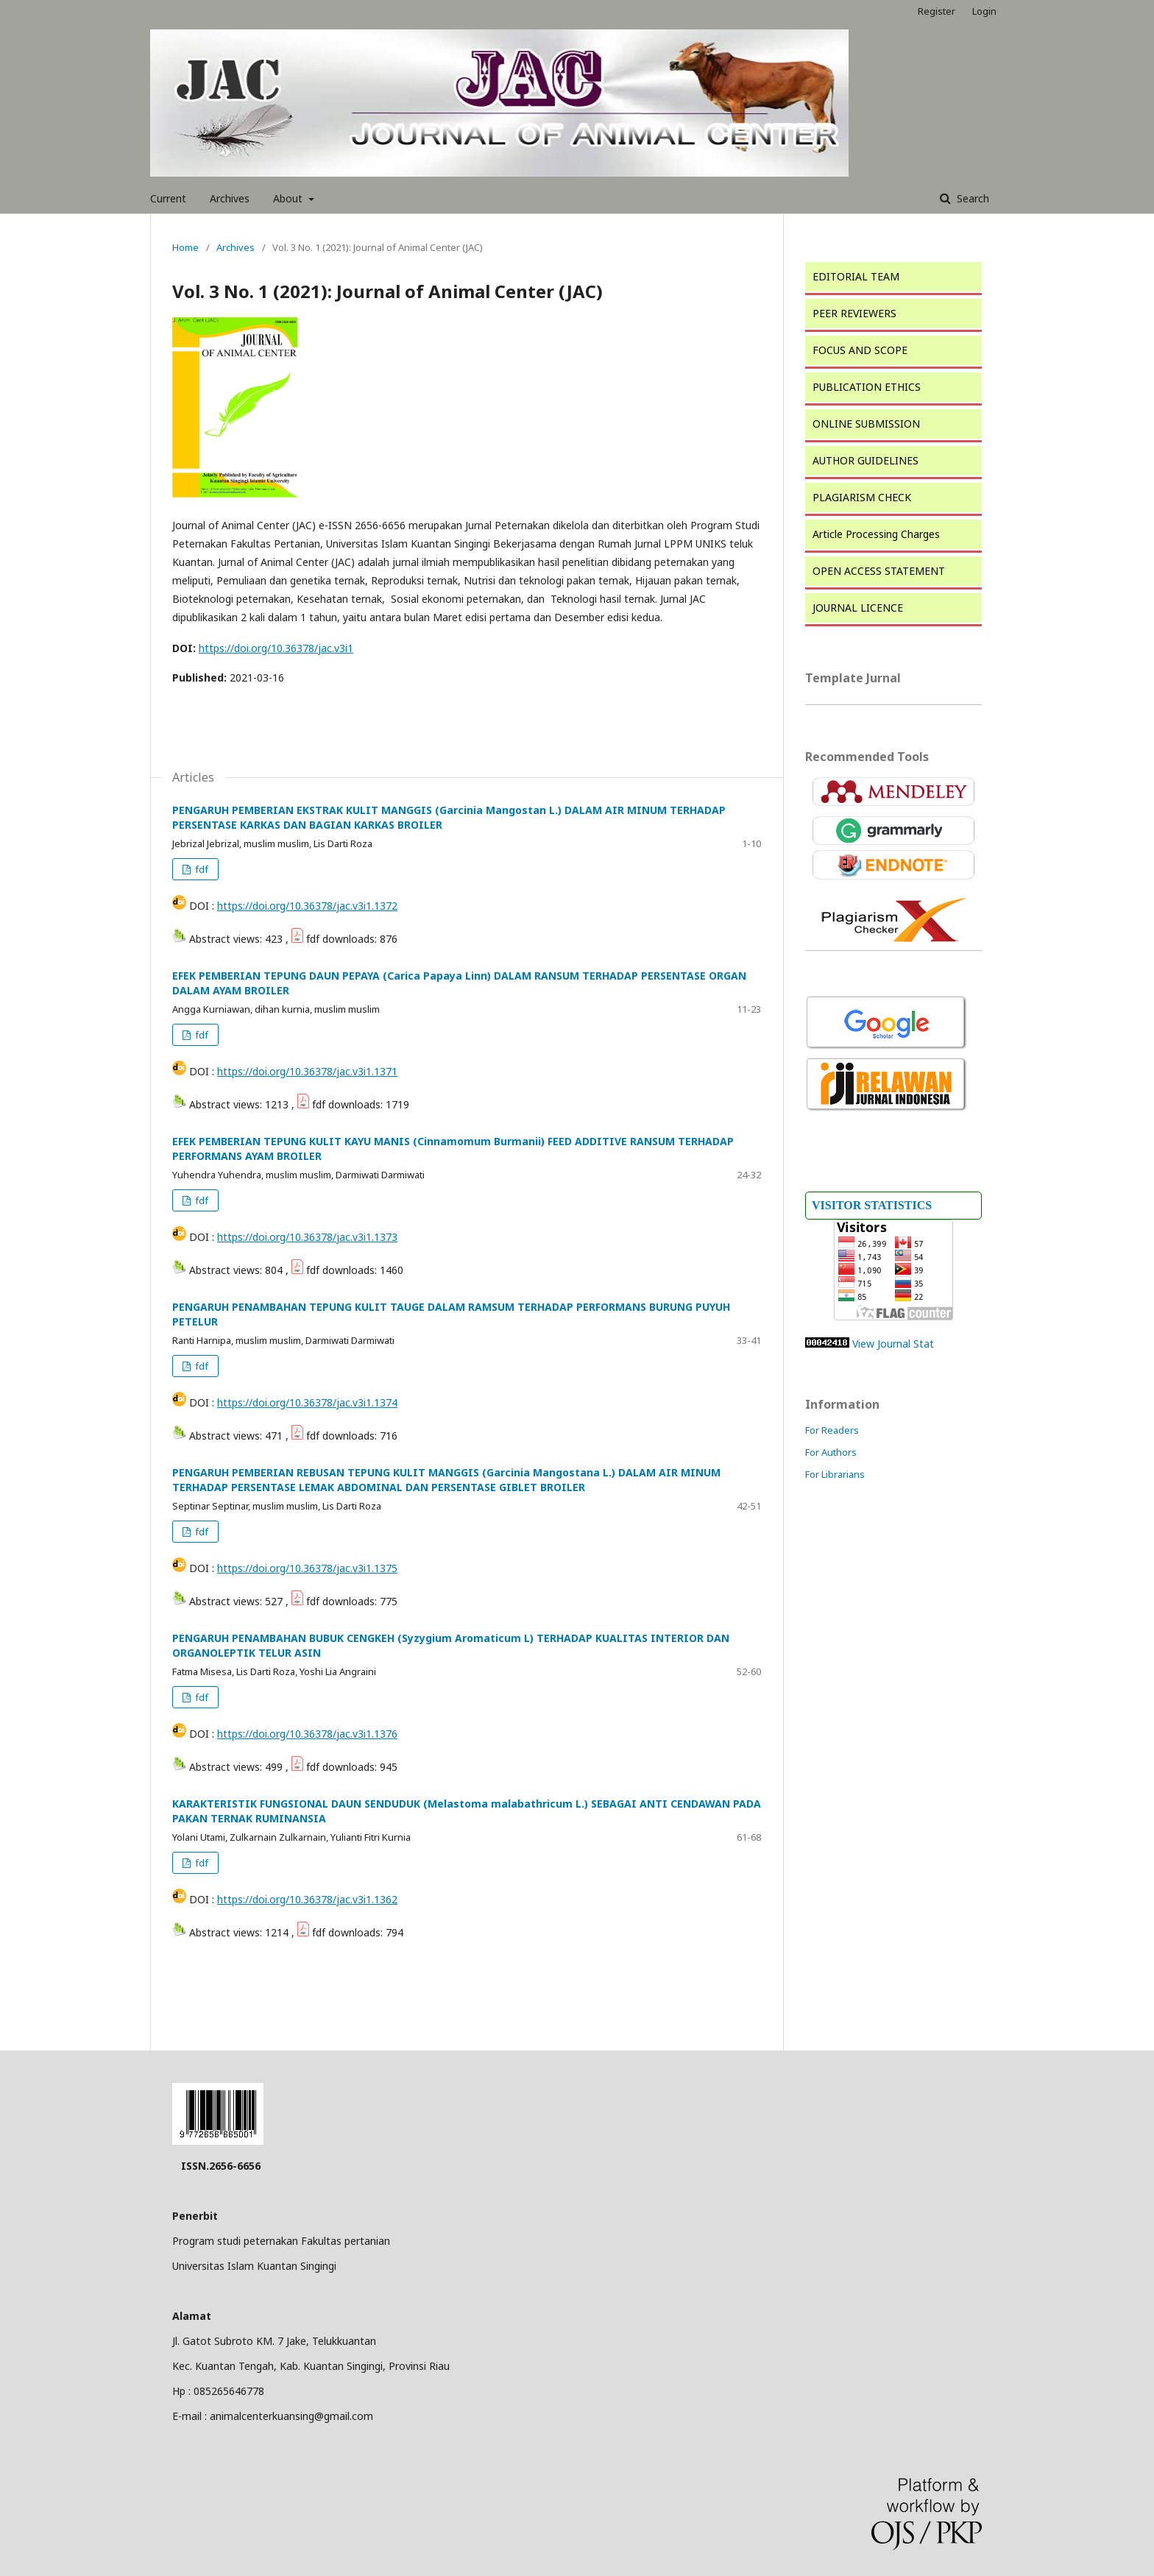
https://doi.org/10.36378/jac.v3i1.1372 (307, 906)
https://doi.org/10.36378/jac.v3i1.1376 (307, 1734)
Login (984, 11)
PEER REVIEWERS (854, 313)
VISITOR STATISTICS (872, 1205)
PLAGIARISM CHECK (862, 497)
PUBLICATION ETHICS (867, 387)
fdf (200, 869)
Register (936, 11)
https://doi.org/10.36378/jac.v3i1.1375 (307, 1568)
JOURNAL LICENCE (858, 608)
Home (185, 247)
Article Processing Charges (876, 534)
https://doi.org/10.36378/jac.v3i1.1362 (307, 1899)
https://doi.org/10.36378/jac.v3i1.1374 (307, 1402)
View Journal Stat (893, 1344)
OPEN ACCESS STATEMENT (879, 571)
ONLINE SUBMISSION (866, 424)
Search (971, 198)
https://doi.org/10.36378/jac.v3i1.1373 (307, 1237)
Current (168, 198)
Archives (229, 198)
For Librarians (835, 1474)
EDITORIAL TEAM (856, 276)
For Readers (832, 1430)
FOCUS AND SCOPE (860, 350)
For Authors (831, 1452)
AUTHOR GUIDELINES (865, 460)
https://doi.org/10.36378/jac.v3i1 (276, 648)
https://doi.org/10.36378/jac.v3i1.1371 (307, 1071)
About (289, 198)
